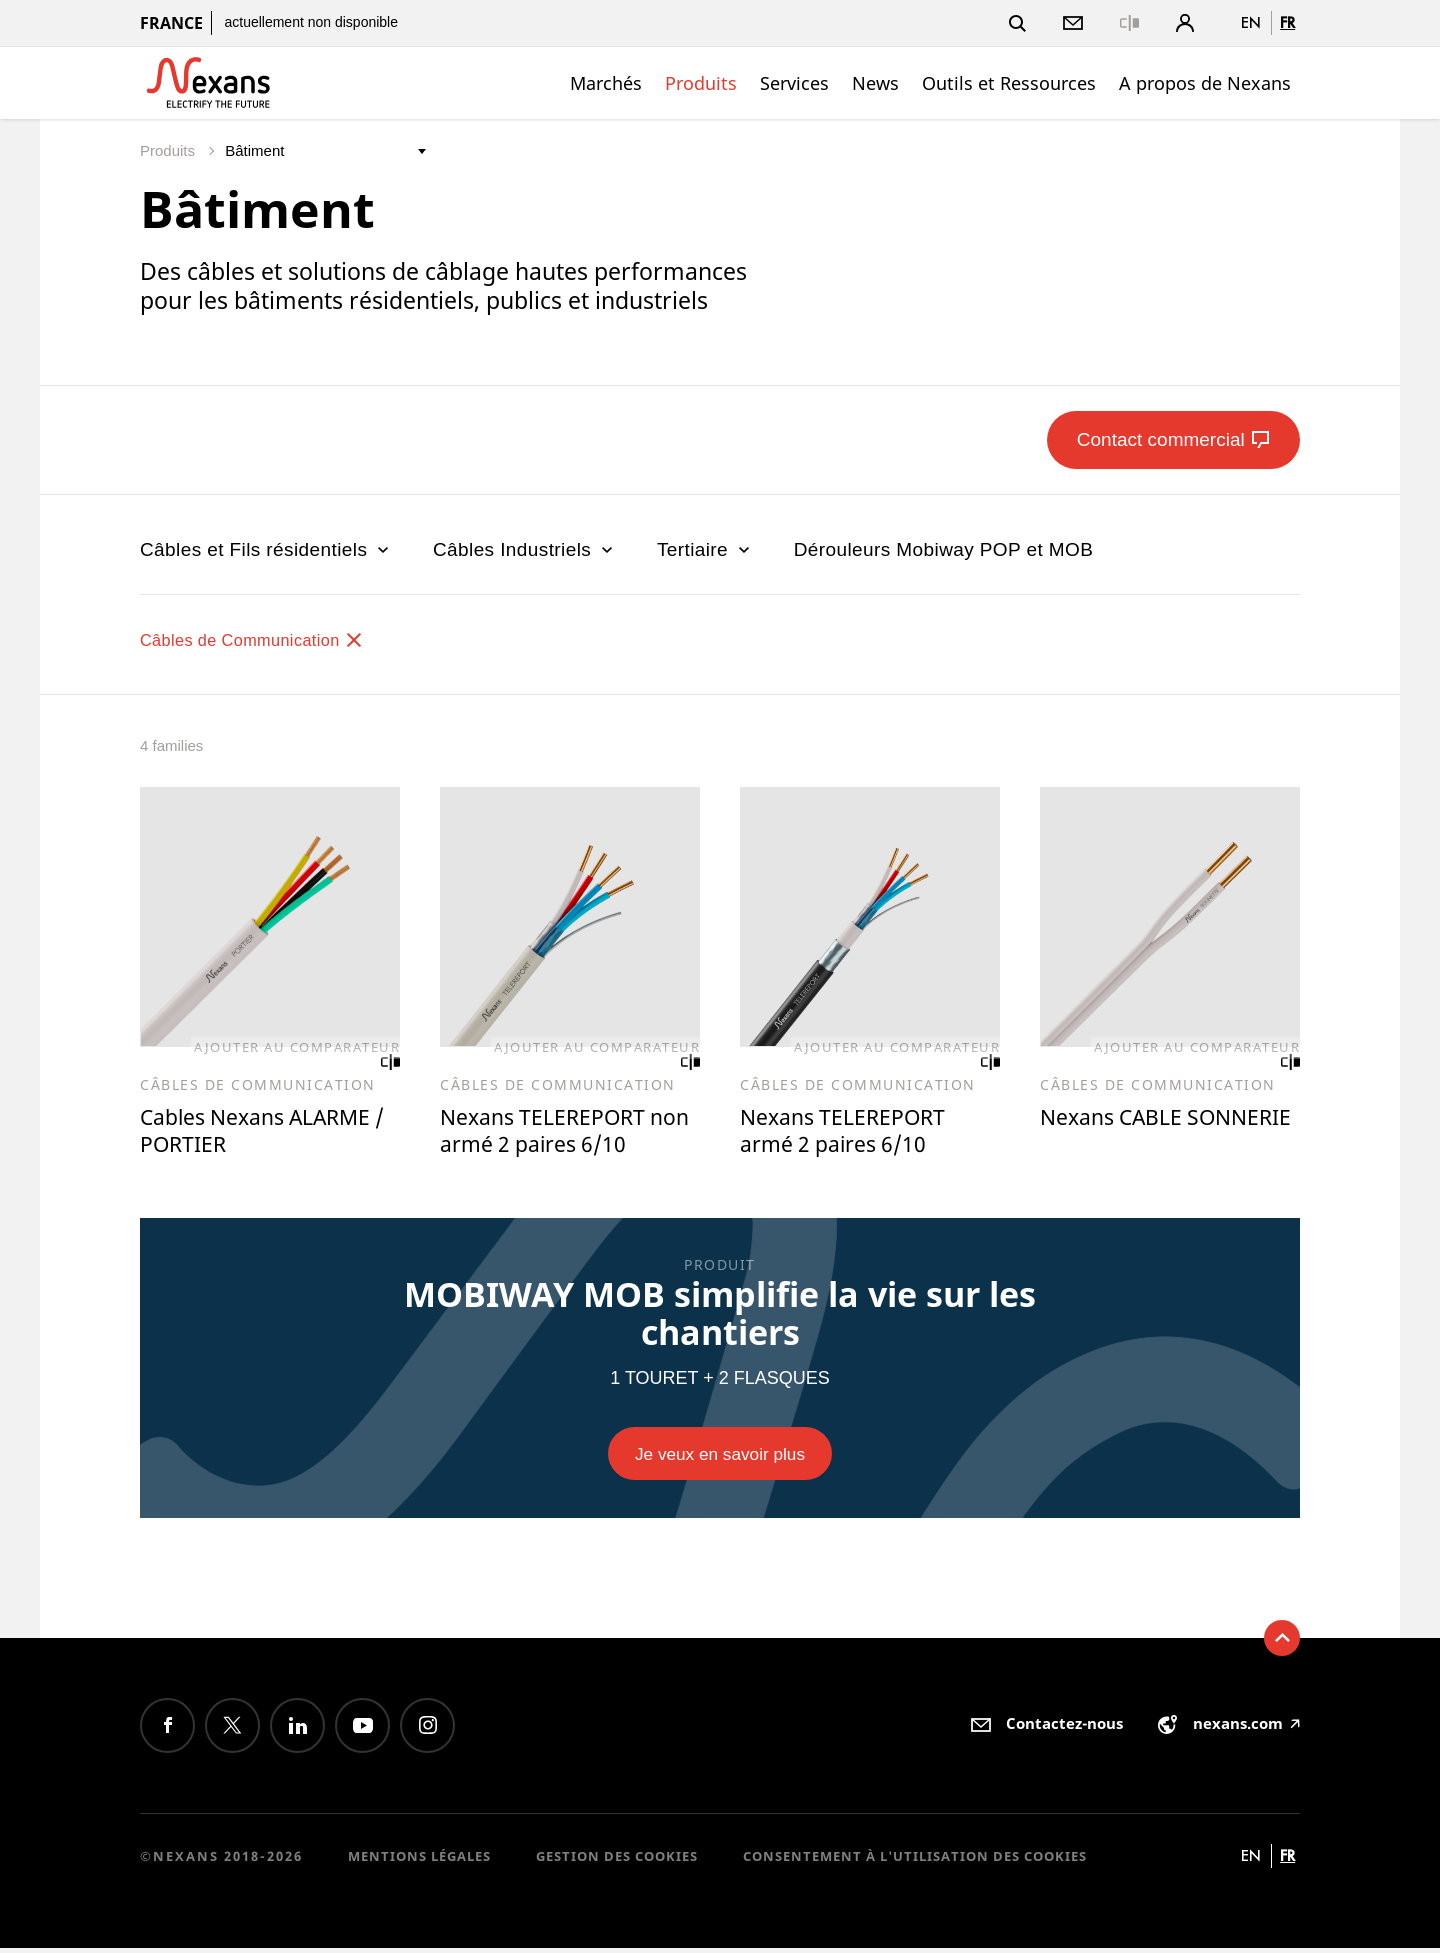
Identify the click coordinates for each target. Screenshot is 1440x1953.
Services (794, 83)
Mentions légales (419, 1861)
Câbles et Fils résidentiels (266, 549)
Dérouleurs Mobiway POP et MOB (944, 549)
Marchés (606, 83)
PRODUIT (720, 1267)
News (875, 83)
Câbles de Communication (268, 639)
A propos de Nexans (1205, 83)
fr (1287, 22)
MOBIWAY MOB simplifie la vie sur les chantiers (720, 1316)
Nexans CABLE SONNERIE (1118, 1133)
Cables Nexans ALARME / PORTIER (267, 1133)
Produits (701, 83)
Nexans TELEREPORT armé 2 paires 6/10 (851, 1133)
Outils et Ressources (1009, 83)
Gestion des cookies (617, 1861)
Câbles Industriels (525, 549)
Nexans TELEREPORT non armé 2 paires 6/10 (566, 1133)
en (1251, 22)
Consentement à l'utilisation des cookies (915, 1861)
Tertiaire (705, 549)
